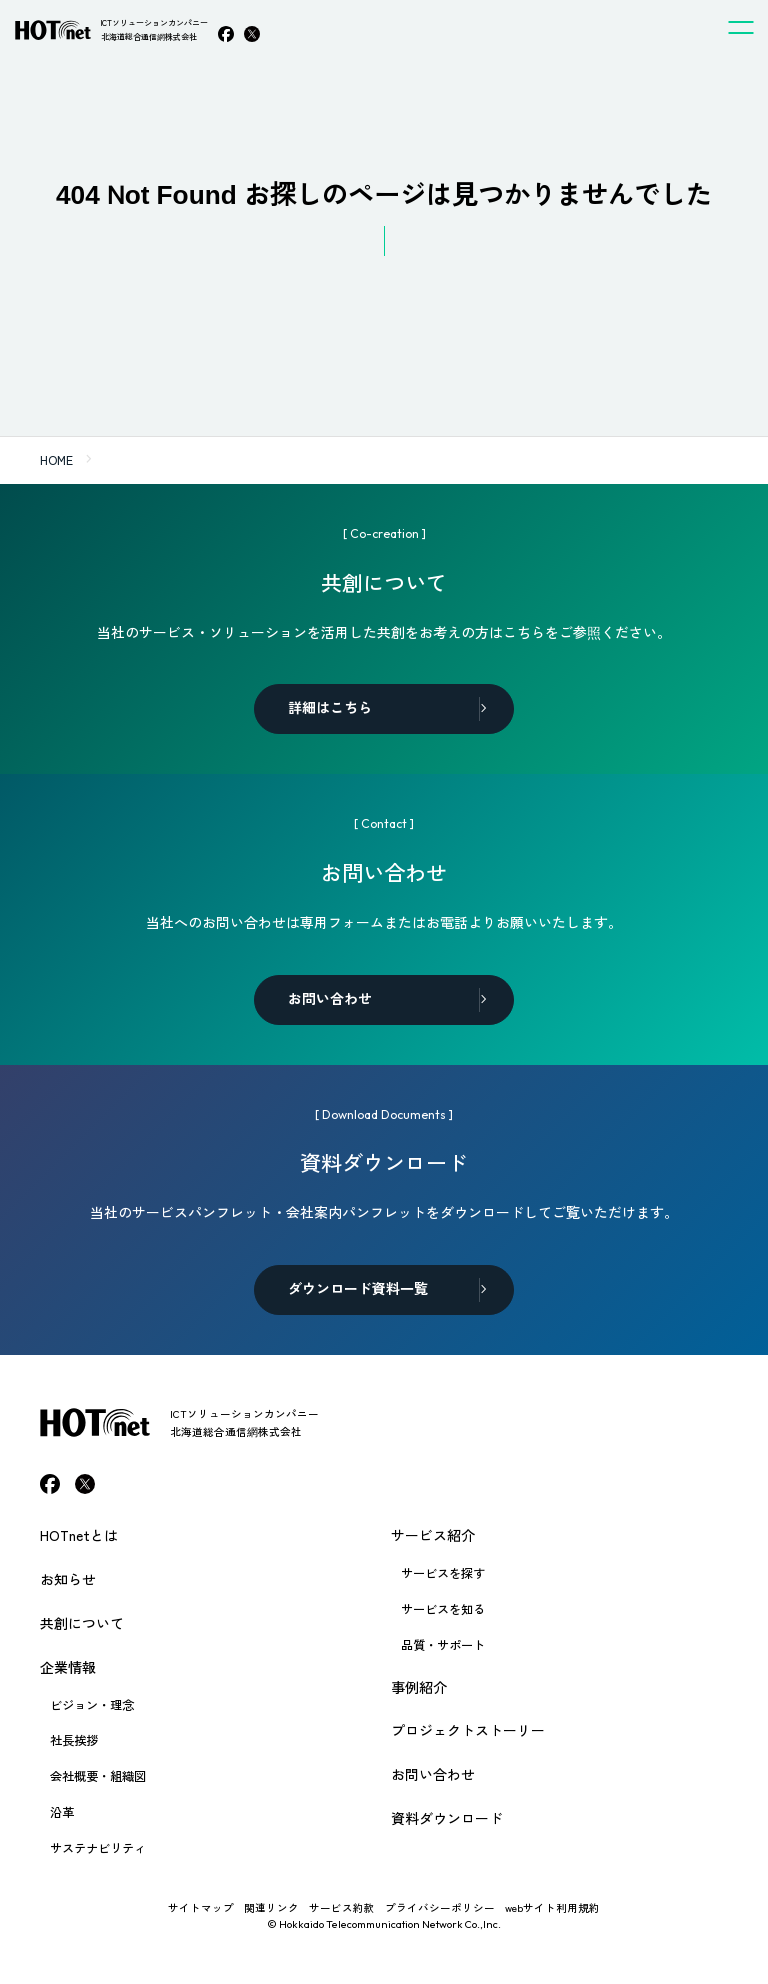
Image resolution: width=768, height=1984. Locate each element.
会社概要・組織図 (98, 1776)
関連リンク (271, 1907)
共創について (82, 1623)
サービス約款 (342, 1907)
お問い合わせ (433, 1774)
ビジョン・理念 (92, 1705)
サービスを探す (443, 1573)
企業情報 (68, 1667)
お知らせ (68, 1579)
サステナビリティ (98, 1848)
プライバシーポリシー (440, 1907)
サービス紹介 (433, 1535)
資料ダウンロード (447, 1818)
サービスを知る (443, 1609)
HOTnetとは (79, 1535)
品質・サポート (443, 1645)
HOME (56, 460)
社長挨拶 (74, 1740)
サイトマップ (201, 1907)
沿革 (62, 1812)
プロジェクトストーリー (468, 1730)
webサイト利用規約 (552, 1907)
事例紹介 (419, 1687)
